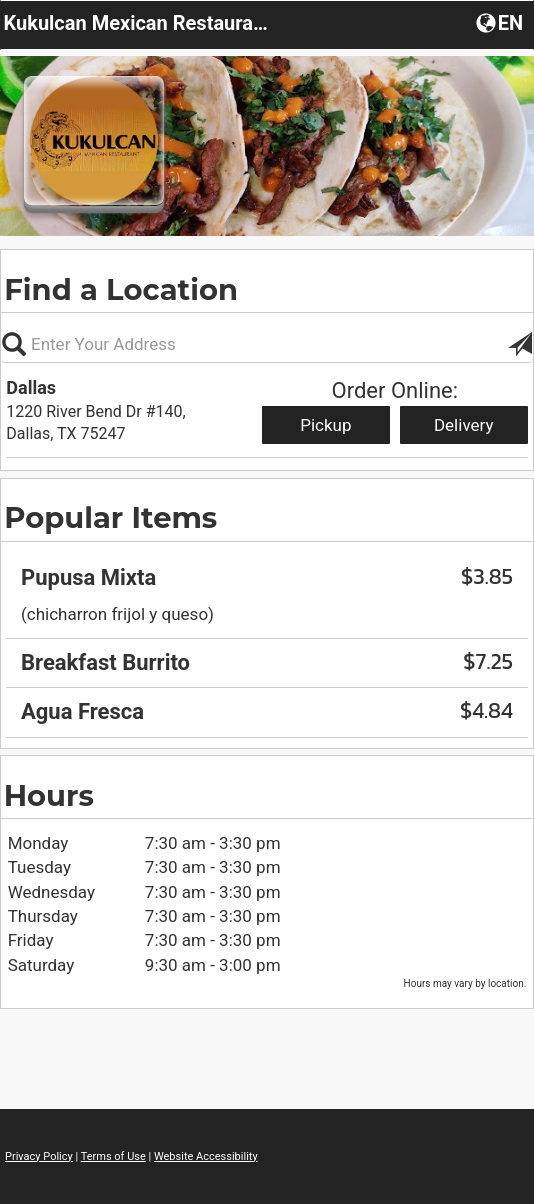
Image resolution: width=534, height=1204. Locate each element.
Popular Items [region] (110, 517)
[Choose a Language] (501, 22)
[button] (520, 344)
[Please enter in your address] (267, 344)
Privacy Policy (39, 1156)
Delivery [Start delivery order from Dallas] (464, 425)
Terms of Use (113, 1156)
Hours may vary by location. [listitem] (465, 983)
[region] (267, 626)
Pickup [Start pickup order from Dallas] (325, 425)
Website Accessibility (206, 1156)
